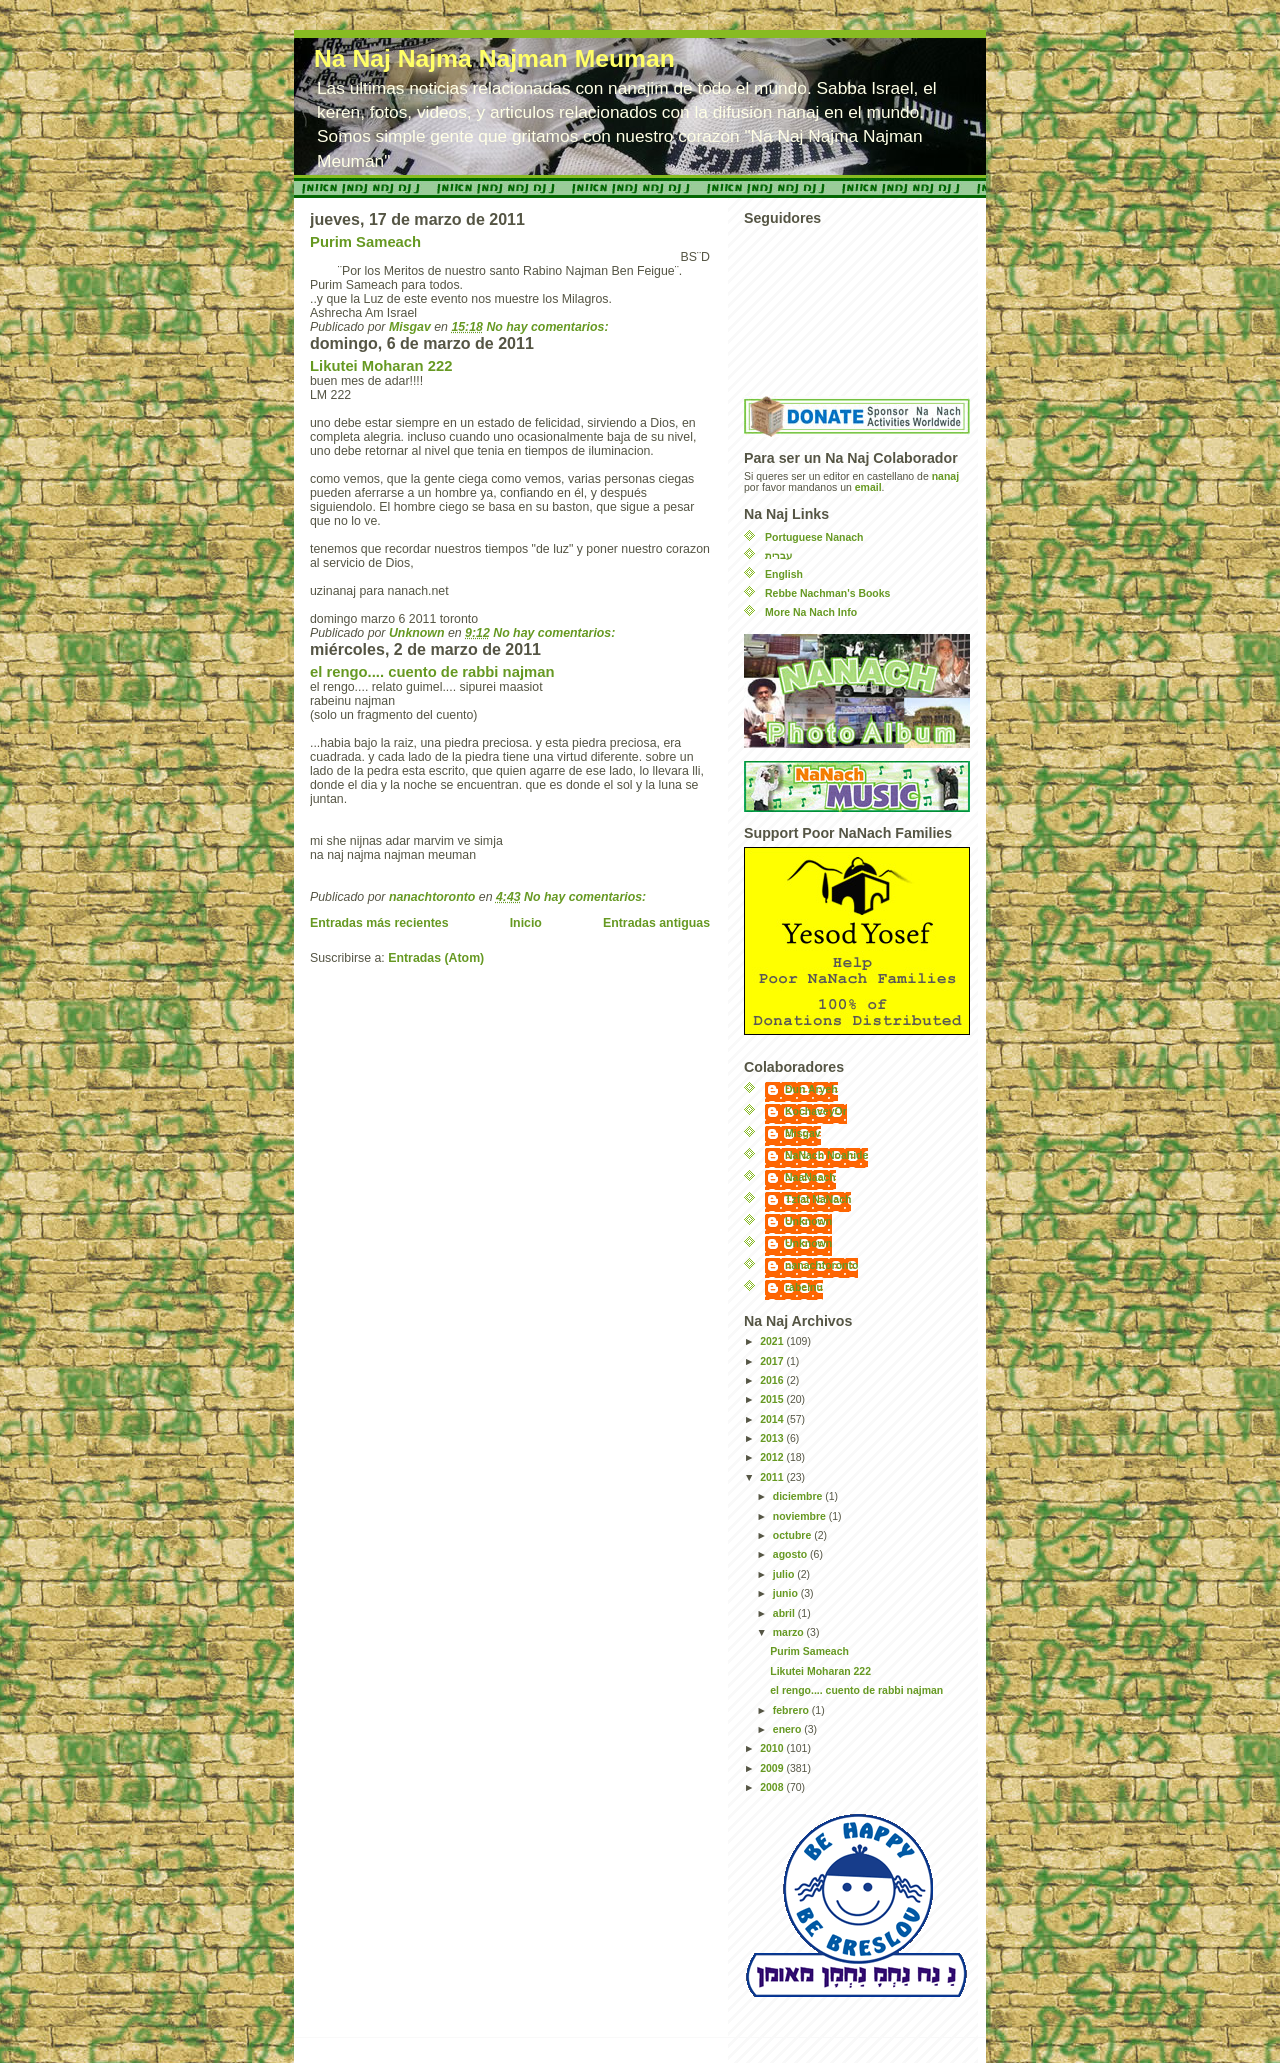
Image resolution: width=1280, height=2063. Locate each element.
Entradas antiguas (656, 923)
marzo (790, 1632)
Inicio (526, 923)
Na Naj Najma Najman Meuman (494, 58)
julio (785, 1574)
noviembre (801, 1516)
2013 (773, 1438)
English (784, 574)
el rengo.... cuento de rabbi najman (432, 672)
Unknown (808, 1221)
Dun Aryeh (811, 1089)
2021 (773, 1341)
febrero (792, 1710)
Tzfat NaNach (818, 1199)
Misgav (803, 1133)
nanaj (945, 476)
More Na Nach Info (811, 612)
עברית (778, 555)
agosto (791, 1554)
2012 (773, 1457)
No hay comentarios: (549, 327)
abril (785, 1613)
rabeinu (804, 1287)
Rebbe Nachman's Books (827, 593)
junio (787, 1593)
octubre (793, 1535)
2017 (773, 1361)
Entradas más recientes (379, 923)
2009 (773, 1768)
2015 (773, 1399)
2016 (773, 1380)
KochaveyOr (816, 1111)
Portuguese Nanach (814, 537)
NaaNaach (810, 1177)
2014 (773, 1419)
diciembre (799, 1496)
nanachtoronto (821, 1265)
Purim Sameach (365, 242)
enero (788, 1729)
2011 (773, 1477)
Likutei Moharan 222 (381, 366)
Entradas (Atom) (436, 958)
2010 (773, 1748)
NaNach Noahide (826, 1155)
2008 (773, 1787)
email (868, 487)
